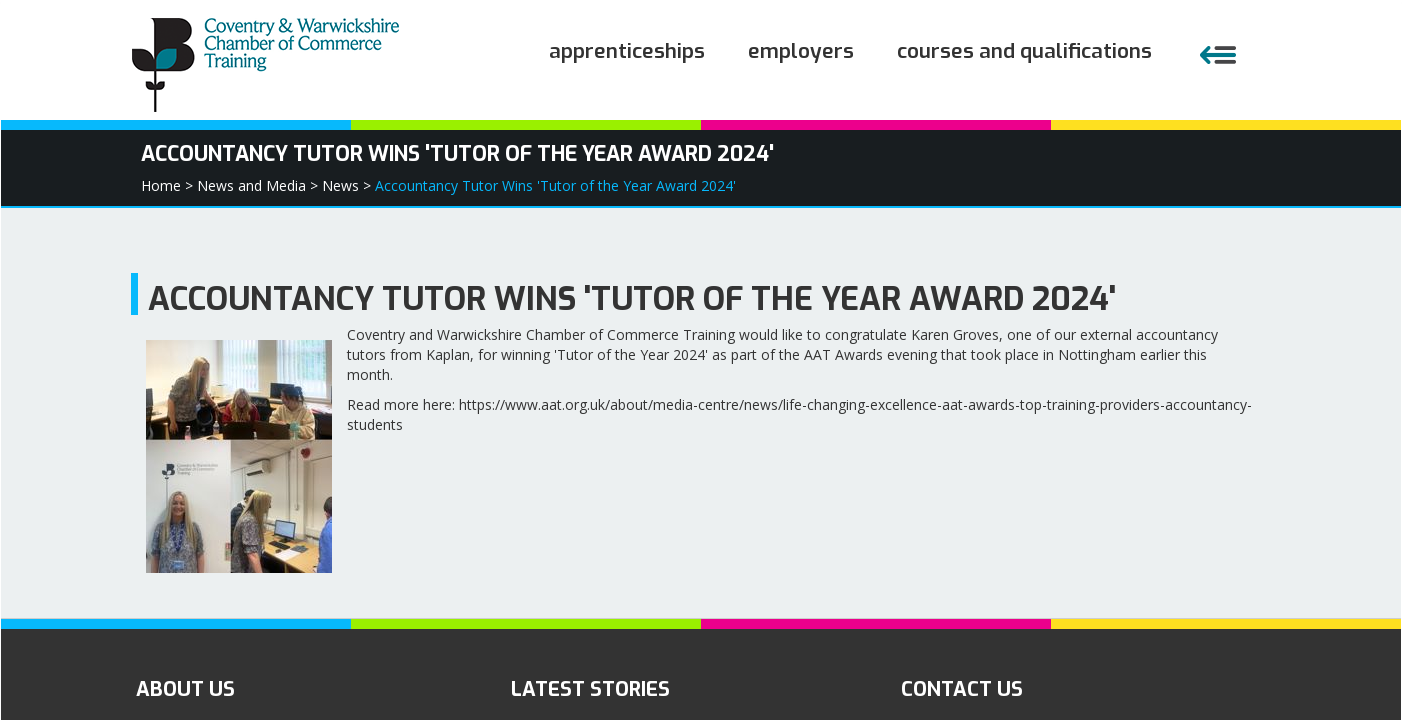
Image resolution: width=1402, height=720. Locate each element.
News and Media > (257, 185)
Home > (167, 185)
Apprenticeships (627, 51)
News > (346, 185)
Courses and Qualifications (1024, 51)
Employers (801, 51)
